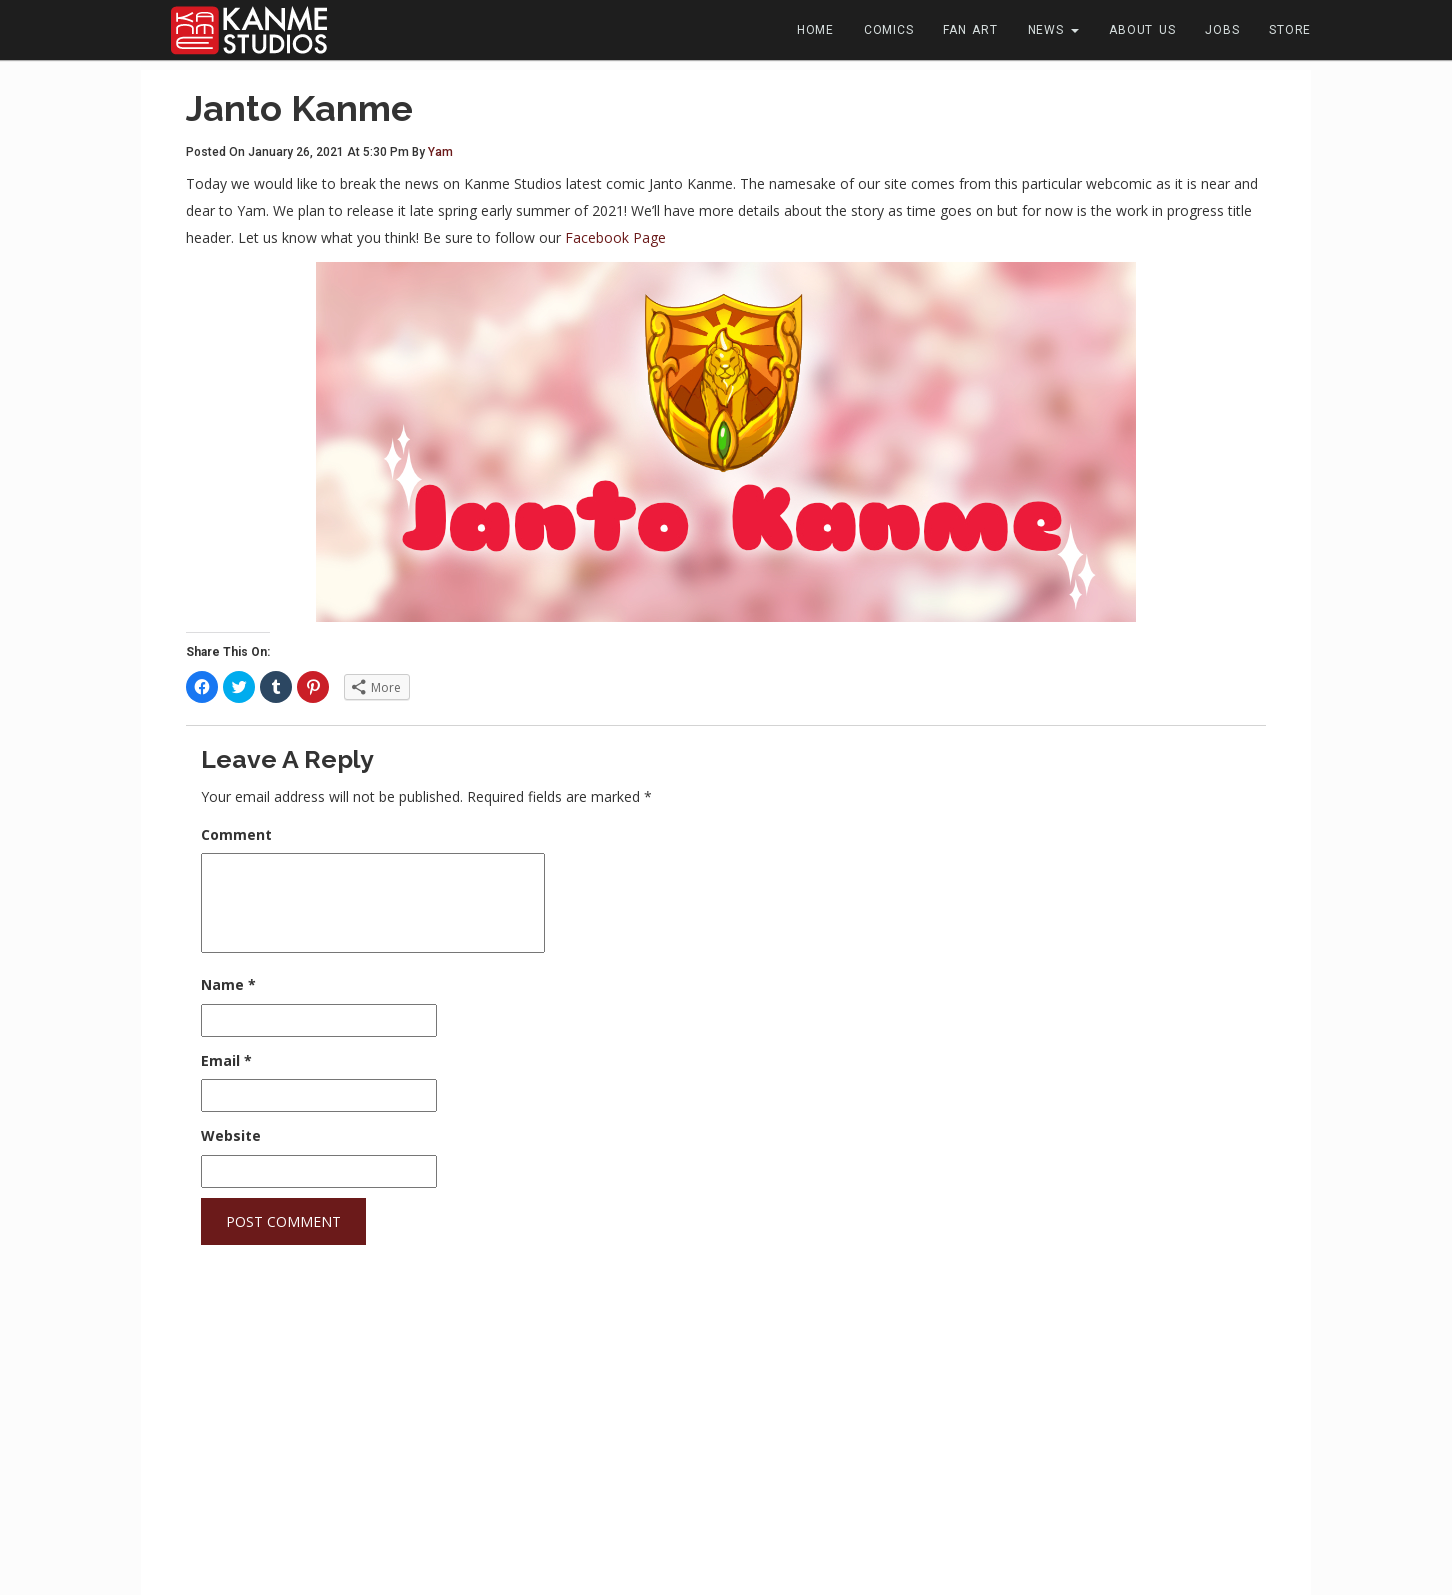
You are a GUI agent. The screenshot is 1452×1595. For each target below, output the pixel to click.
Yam (440, 152)
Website (231, 1135)
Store (1290, 30)
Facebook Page (615, 237)
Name (228, 984)
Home (815, 30)
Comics (889, 30)
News (1054, 30)
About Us (1142, 30)
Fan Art (970, 30)
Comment (236, 834)
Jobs (1222, 30)
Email (226, 1060)
